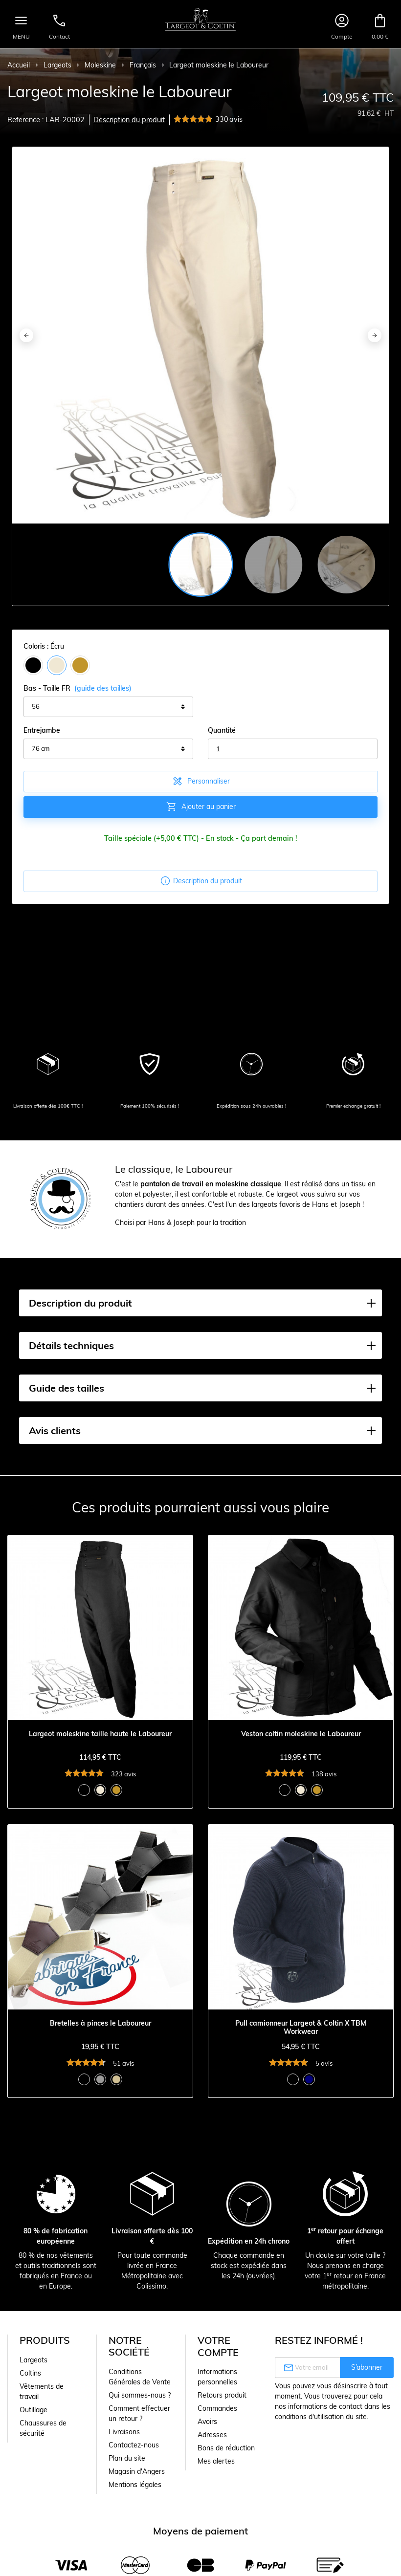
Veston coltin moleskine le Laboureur (301, 1734)
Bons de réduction (226, 2448)
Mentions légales (135, 2484)
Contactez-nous (134, 2445)
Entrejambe (41, 730)
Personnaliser (201, 781)
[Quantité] (293, 749)
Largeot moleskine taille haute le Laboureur (100, 1734)
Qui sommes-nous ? (140, 2395)
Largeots (33, 2360)
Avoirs (207, 2421)
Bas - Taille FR (77, 688)
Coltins (30, 2373)
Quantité (222, 730)
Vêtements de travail (42, 2391)
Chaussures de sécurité (43, 2428)
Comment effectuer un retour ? (139, 2413)
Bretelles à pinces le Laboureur (100, 2023)
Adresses (212, 2434)
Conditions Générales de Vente (140, 2376)
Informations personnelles (217, 2376)
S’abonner (366, 2367)
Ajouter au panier (201, 806)
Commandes (217, 2408)
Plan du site (127, 2458)
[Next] (374, 335)
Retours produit (222, 2395)
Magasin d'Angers (137, 2471)
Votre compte (218, 2346)
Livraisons (124, 2431)
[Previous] (26, 335)
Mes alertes (216, 2461)
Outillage (33, 2409)
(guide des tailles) (103, 688)
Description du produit (129, 119)
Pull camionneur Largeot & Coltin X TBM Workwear (300, 2027)
